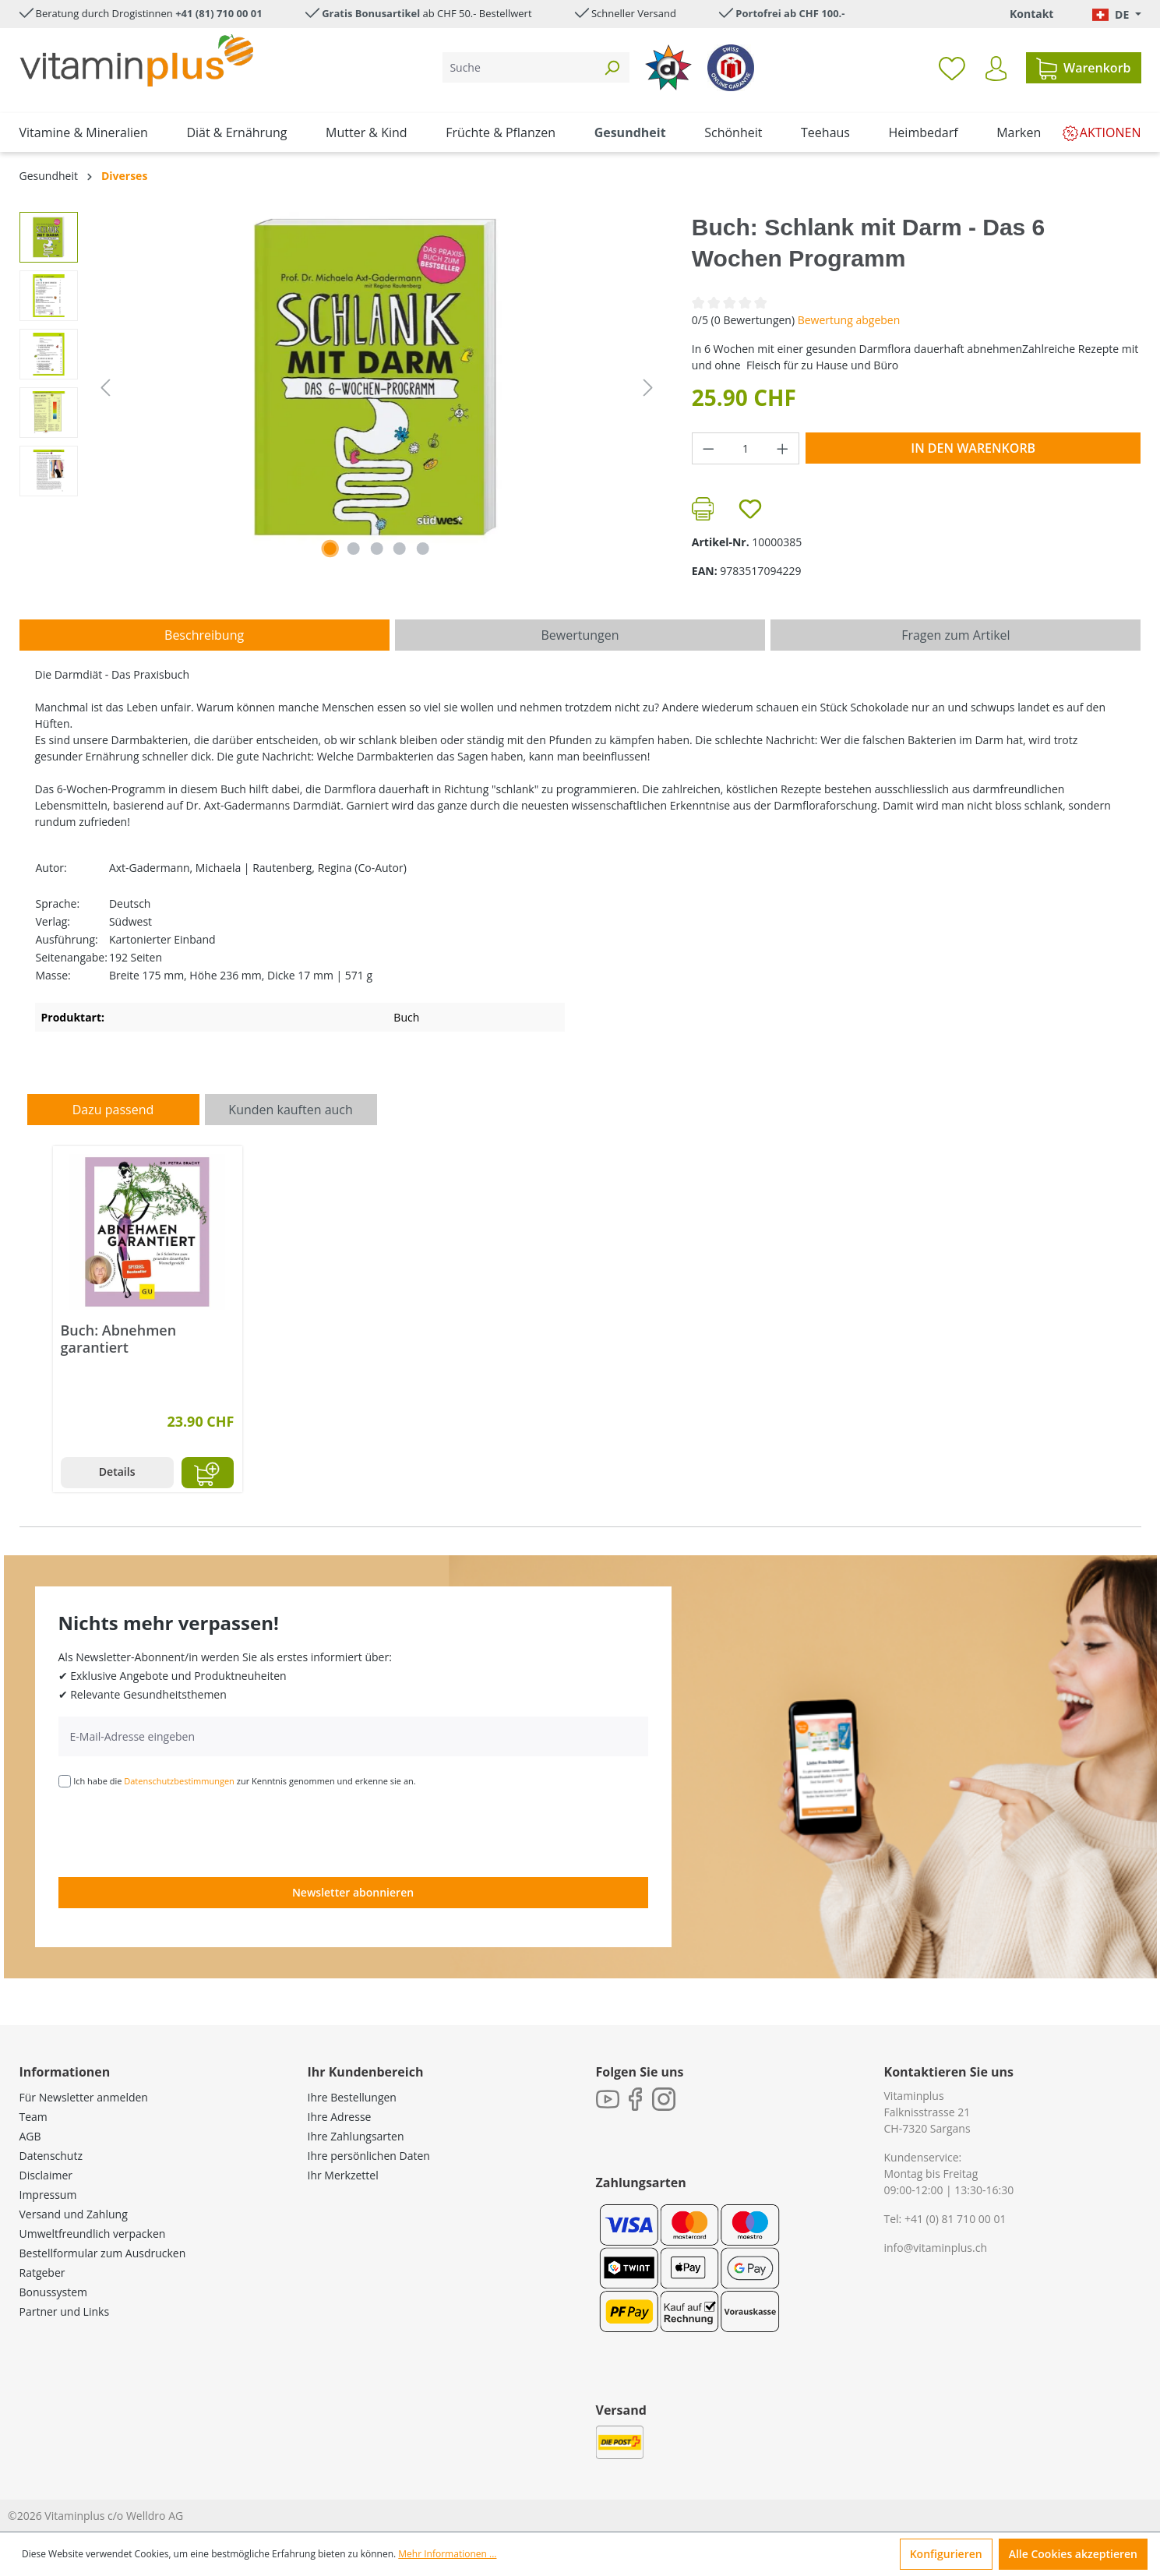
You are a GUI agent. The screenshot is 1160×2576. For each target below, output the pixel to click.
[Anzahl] (745, 448)
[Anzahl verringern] (708, 448)
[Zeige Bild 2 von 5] (353, 548)
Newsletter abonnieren (353, 1892)
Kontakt (1031, 13)
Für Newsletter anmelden (83, 2097)
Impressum (48, 2194)
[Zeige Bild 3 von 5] (376, 548)
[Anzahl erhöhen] (783, 448)
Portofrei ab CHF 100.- (789, 13)
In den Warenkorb (973, 448)
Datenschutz (51, 2155)
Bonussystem (53, 2292)
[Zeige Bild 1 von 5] (330, 548)
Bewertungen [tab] (580, 635)
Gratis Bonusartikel (371, 13)
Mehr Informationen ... (447, 2553)
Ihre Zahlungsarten (356, 2136)
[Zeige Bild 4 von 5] (399, 548)
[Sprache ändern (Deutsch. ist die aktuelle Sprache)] (1116, 14)
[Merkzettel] (952, 67)
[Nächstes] (648, 387)
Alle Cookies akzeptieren (1073, 2553)
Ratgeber (42, 2272)
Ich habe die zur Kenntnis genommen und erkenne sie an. (244, 1781)
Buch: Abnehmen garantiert (119, 1339)
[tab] (204, 635)
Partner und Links (64, 2311)
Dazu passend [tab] (112, 1109)
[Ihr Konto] (996, 68)
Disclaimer (45, 2175)
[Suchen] (611, 67)
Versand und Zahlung (73, 2214)
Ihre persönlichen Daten (369, 2155)
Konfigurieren (946, 2553)
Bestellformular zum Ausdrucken (102, 2253)
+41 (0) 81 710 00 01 (955, 2218)
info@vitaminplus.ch (936, 2247)
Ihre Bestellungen (352, 2097)
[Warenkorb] (1083, 67)
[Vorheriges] (105, 387)
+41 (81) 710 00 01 (219, 13)
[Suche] (518, 67)
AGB (30, 2136)
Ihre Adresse (340, 2116)
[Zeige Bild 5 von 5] (423, 548)
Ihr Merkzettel (343, 2175)
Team (33, 2116)
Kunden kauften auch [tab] (290, 1109)
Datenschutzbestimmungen (179, 1781)
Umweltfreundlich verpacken (92, 2233)
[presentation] (176, 1831)
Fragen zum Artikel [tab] (955, 635)
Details (117, 1471)
